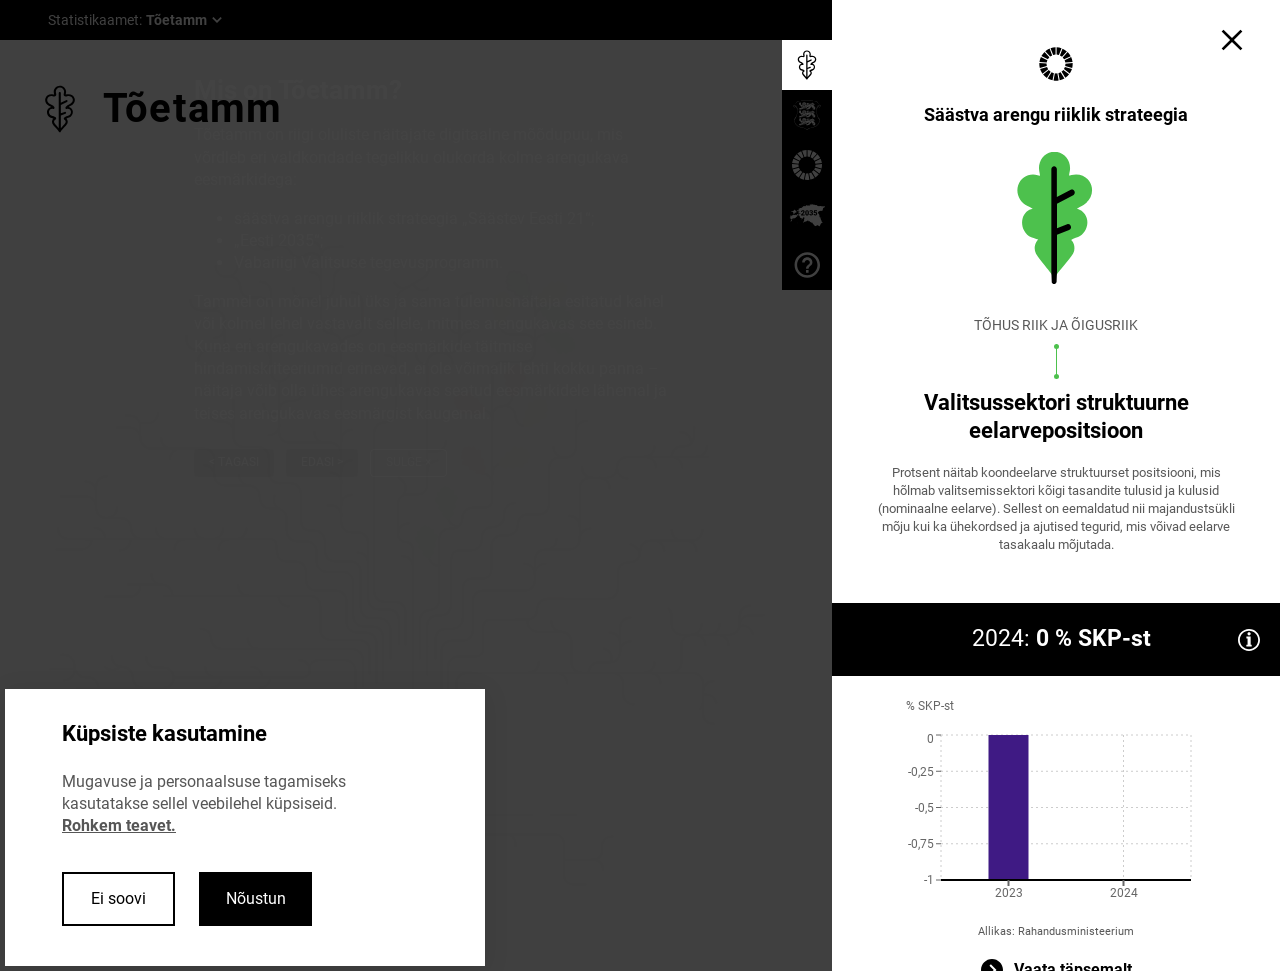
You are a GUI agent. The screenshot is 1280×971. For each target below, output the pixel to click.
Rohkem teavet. (119, 825)
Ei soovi (118, 898)
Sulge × (408, 462)
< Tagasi (234, 462)
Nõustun (256, 898)
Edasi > (322, 462)
